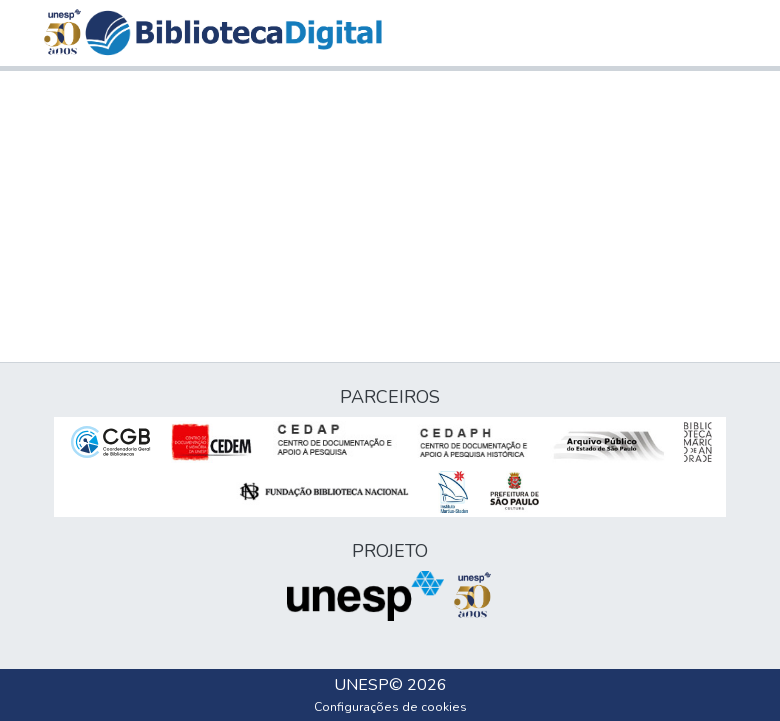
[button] (233, 33)
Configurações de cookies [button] (390, 707)
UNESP (361, 685)
